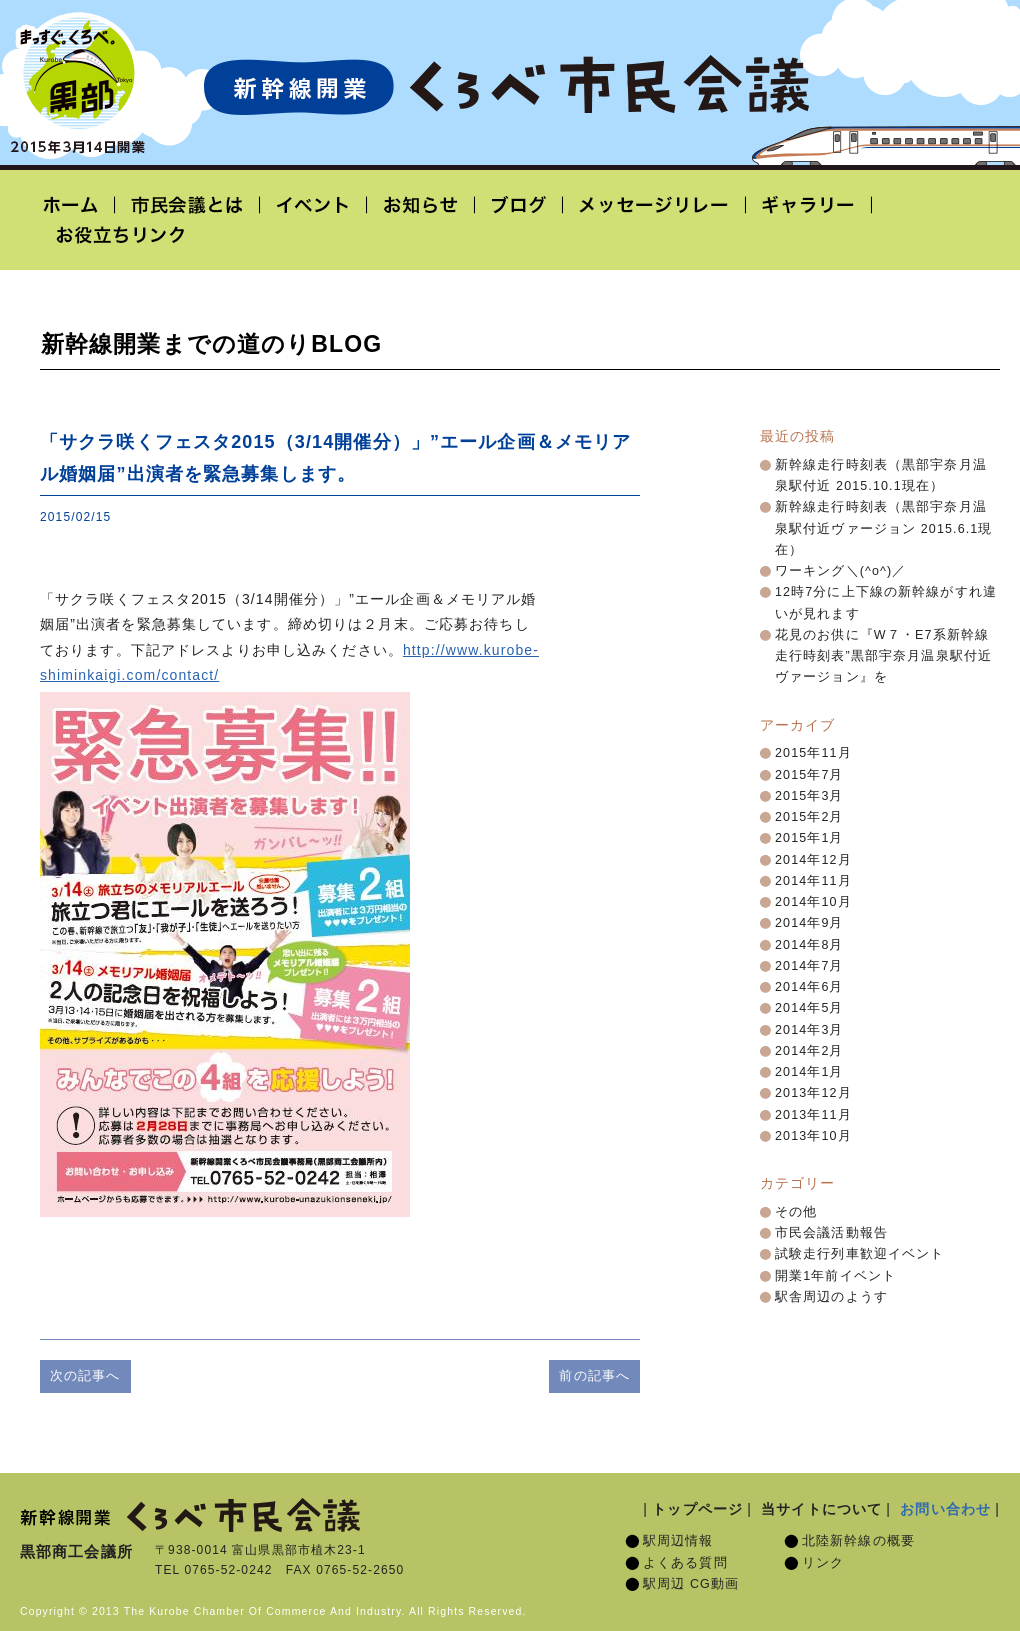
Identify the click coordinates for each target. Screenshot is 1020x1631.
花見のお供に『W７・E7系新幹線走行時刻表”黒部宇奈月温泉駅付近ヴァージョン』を (883, 656)
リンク (823, 1563)
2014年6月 (809, 987)
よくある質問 (685, 1563)
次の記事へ (85, 1375)
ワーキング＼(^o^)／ (840, 571)
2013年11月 (813, 1115)
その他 (796, 1212)
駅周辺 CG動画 (691, 1584)
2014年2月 (809, 1051)
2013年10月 (813, 1136)
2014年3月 (809, 1030)
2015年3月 (809, 796)
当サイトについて (821, 1509)
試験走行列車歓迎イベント (859, 1254)
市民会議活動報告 (831, 1233)
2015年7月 (809, 775)
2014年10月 (813, 902)
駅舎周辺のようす (831, 1297)
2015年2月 (809, 817)
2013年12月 (813, 1093)
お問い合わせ (945, 1509)
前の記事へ (594, 1375)
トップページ (697, 1509)
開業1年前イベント (835, 1276)
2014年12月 (813, 860)
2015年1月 (809, 838)
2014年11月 (813, 881)
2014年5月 (809, 1008)
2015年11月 (813, 753)
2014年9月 (809, 923)
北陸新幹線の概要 (858, 1541)
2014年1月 (809, 1072)
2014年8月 (809, 945)
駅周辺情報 (678, 1541)
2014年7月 (809, 966)
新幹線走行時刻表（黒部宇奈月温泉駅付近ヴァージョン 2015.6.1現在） (884, 528)
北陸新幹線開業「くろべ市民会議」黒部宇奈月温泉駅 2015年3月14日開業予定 (506, 86)
